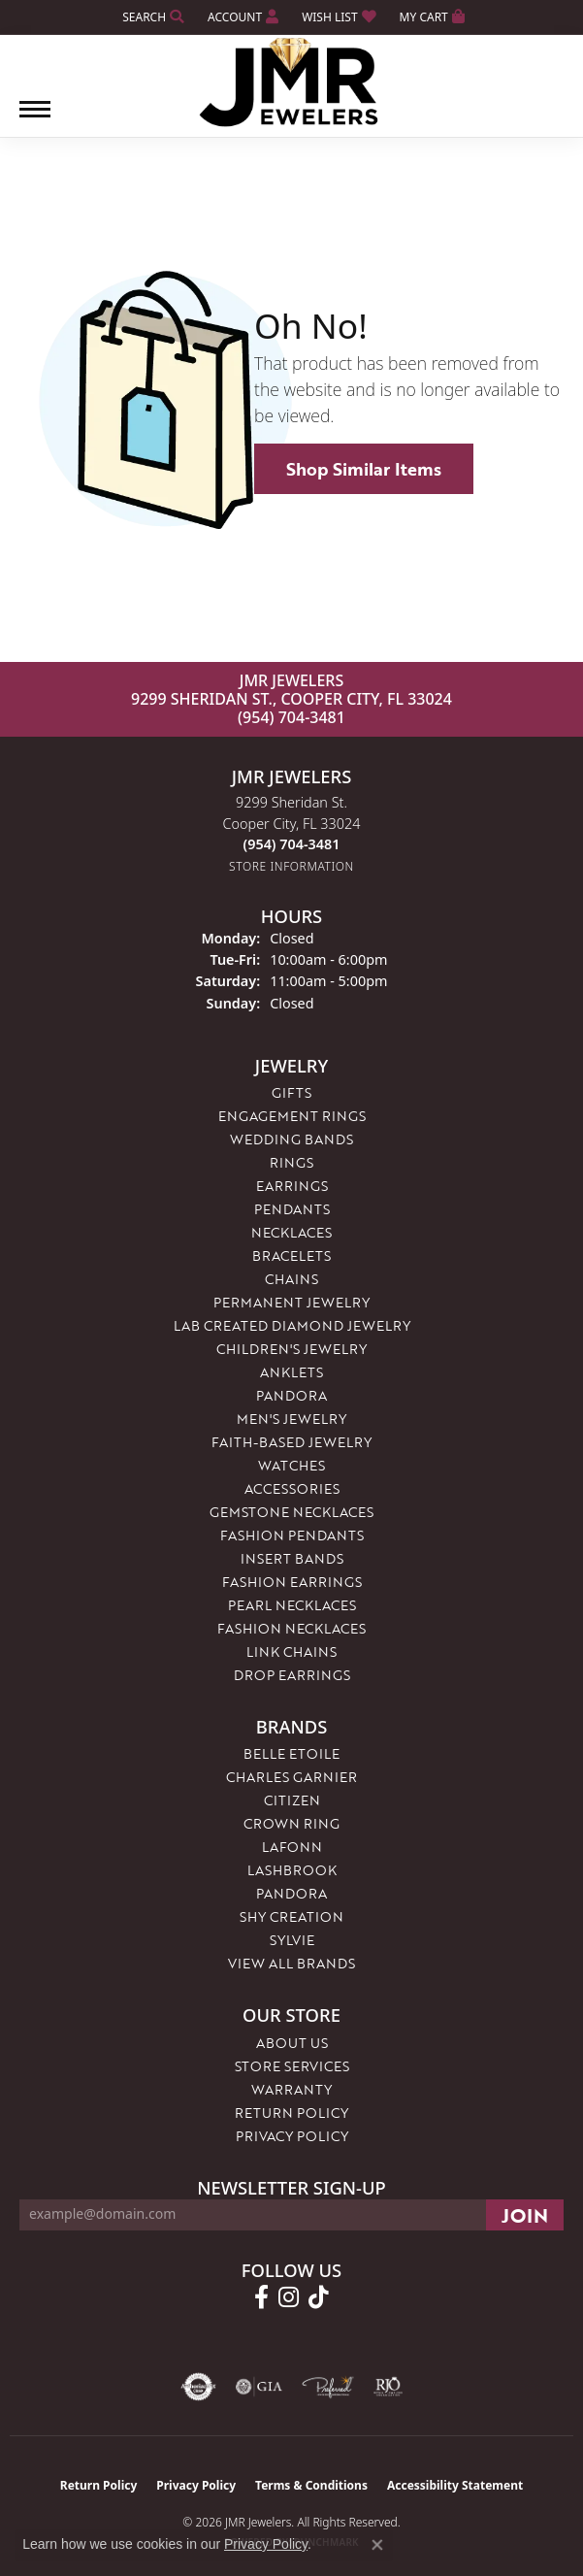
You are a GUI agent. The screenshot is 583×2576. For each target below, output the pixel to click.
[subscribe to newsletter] (525, 2214)
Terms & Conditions (311, 2485)
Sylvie (292, 1940)
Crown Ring (291, 1823)
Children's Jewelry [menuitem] (291, 1348)
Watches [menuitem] (291, 1465)
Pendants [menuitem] (292, 1209)
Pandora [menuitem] (291, 1395)
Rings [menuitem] (291, 1162)
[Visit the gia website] (259, 2386)
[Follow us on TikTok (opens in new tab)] (318, 2297)
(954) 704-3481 (291, 717)
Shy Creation (291, 1916)
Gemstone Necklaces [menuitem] (291, 1512)
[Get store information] (291, 866)
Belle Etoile (291, 1753)
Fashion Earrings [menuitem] (292, 1581)
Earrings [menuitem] (292, 1185)
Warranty (291, 2089)
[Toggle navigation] (35, 119)
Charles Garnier (291, 1777)
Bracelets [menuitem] (291, 1255)
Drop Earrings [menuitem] (292, 1675)
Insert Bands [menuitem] (292, 1558)
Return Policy (291, 2112)
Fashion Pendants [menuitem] (292, 1535)
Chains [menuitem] (291, 1279)
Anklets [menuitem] (291, 1372)
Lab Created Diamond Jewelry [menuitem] (292, 1325)
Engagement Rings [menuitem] (292, 1116)
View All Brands (291, 1963)
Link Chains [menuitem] (291, 1651)
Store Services (292, 2066)
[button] (151, 17)
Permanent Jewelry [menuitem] (291, 1302)
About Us (292, 2042)
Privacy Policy (292, 2136)
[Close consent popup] (377, 2545)
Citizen (292, 1800)
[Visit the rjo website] (388, 2386)
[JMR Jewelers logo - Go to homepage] (291, 82)
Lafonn (292, 1846)
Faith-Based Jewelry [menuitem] (291, 1442)
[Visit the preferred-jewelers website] (328, 2386)
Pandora (291, 1893)
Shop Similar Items (363, 468)
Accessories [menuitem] (292, 1488)
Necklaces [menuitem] (291, 1232)
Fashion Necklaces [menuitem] (291, 1628)
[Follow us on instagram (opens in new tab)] (288, 2297)
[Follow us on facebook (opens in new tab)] (261, 2297)
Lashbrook (292, 1870)
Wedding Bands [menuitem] (291, 1139)
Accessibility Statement (455, 2485)
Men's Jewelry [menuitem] (291, 1418)
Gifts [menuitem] (291, 1092)
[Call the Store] (291, 844)
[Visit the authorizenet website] (198, 2386)
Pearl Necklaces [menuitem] (292, 1605)
